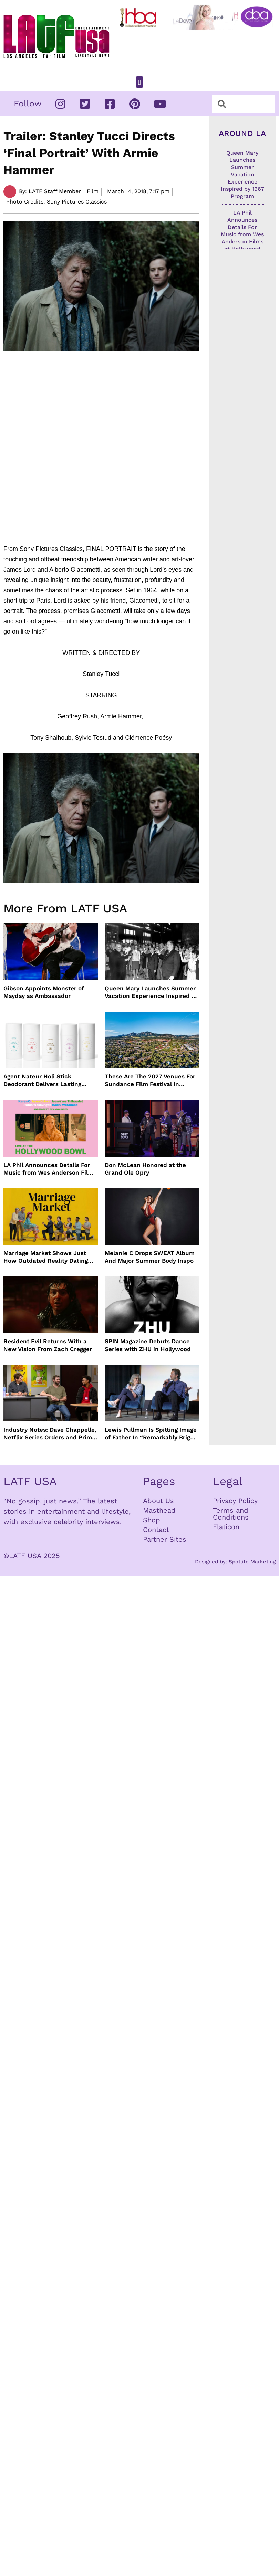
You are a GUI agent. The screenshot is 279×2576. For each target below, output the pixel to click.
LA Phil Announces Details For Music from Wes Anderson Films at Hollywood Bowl (49, 1168)
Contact (156, 1529)
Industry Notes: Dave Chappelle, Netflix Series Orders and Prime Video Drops (49, 1433)
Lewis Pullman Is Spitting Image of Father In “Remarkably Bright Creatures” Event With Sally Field (151, 1433)
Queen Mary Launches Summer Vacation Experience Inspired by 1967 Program (151, 992)
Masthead (159, 1510)
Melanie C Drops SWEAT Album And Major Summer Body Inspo (150, 1257)
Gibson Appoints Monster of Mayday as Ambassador (43, 992)
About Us (158, 1500)
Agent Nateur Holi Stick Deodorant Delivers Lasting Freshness (42, 1080)
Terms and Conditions (231, 1513)
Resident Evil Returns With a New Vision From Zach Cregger (47, 1345)
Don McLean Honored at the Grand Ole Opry (145, 1168)
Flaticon (226, 1527)
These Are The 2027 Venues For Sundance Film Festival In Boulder (150, 1080)
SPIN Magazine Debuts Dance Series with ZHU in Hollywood (148, 1345)
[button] (139, 82)
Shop (151, 1520)
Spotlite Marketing (252, 1561)
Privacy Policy (235, 1500)
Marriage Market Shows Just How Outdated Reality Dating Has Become (45, 1257)
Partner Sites (164, 1539)
